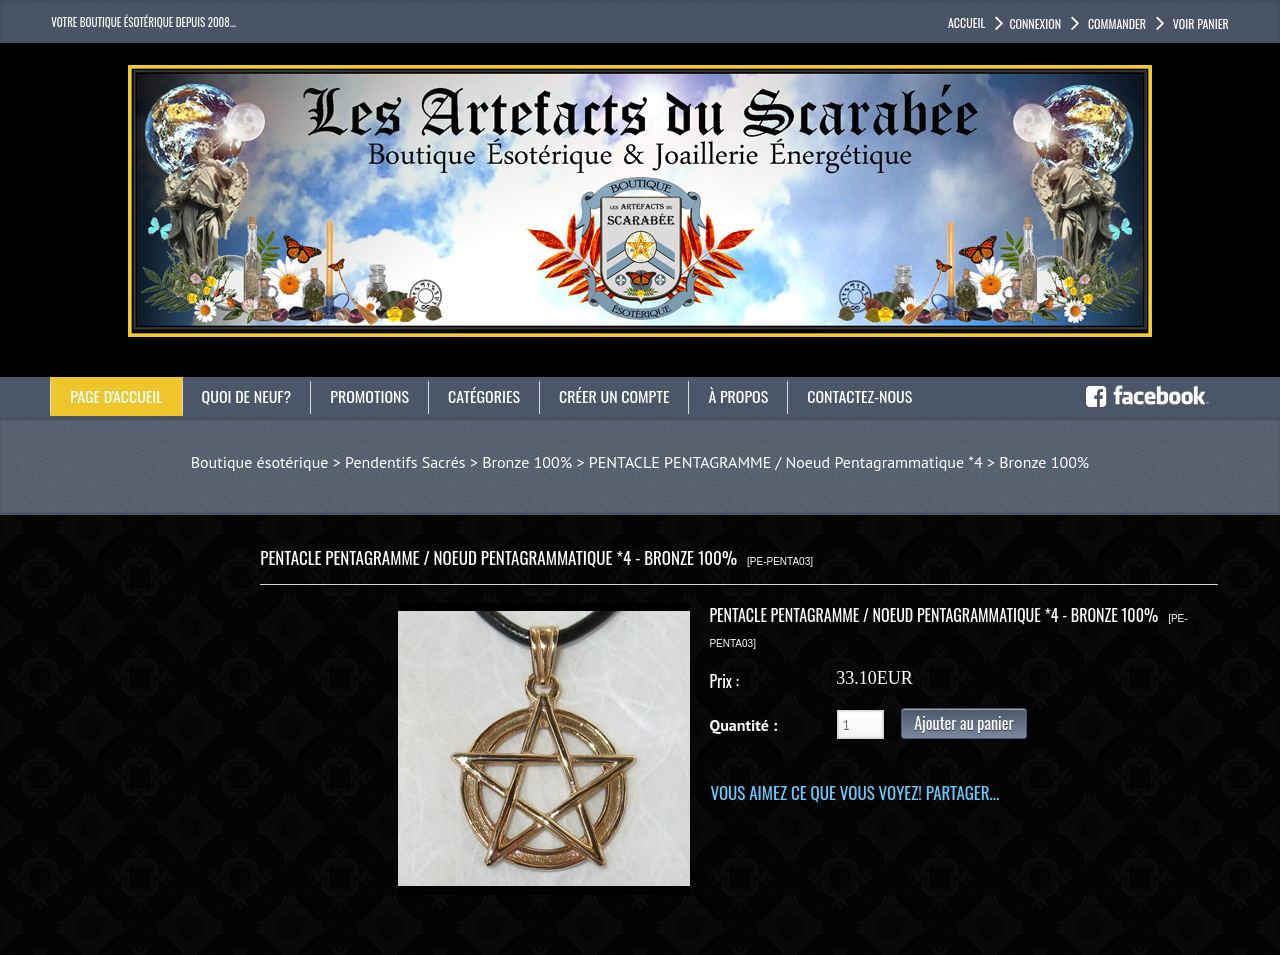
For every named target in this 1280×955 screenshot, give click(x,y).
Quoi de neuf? (247, 396)
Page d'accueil (116, 396)
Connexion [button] (1035, 23)
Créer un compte (615, 396)
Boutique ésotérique (260, 462)
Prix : (723, 681)
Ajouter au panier (963, 723)
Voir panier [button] (1199, 23)
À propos (739, 396)
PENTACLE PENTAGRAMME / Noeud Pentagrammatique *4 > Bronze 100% (839, 462)
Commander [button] (1115, 23)
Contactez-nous (860, 396)
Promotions (370, 396)
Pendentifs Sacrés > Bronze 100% (458, 462)
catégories (485, 396)
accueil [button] (966, 22)
